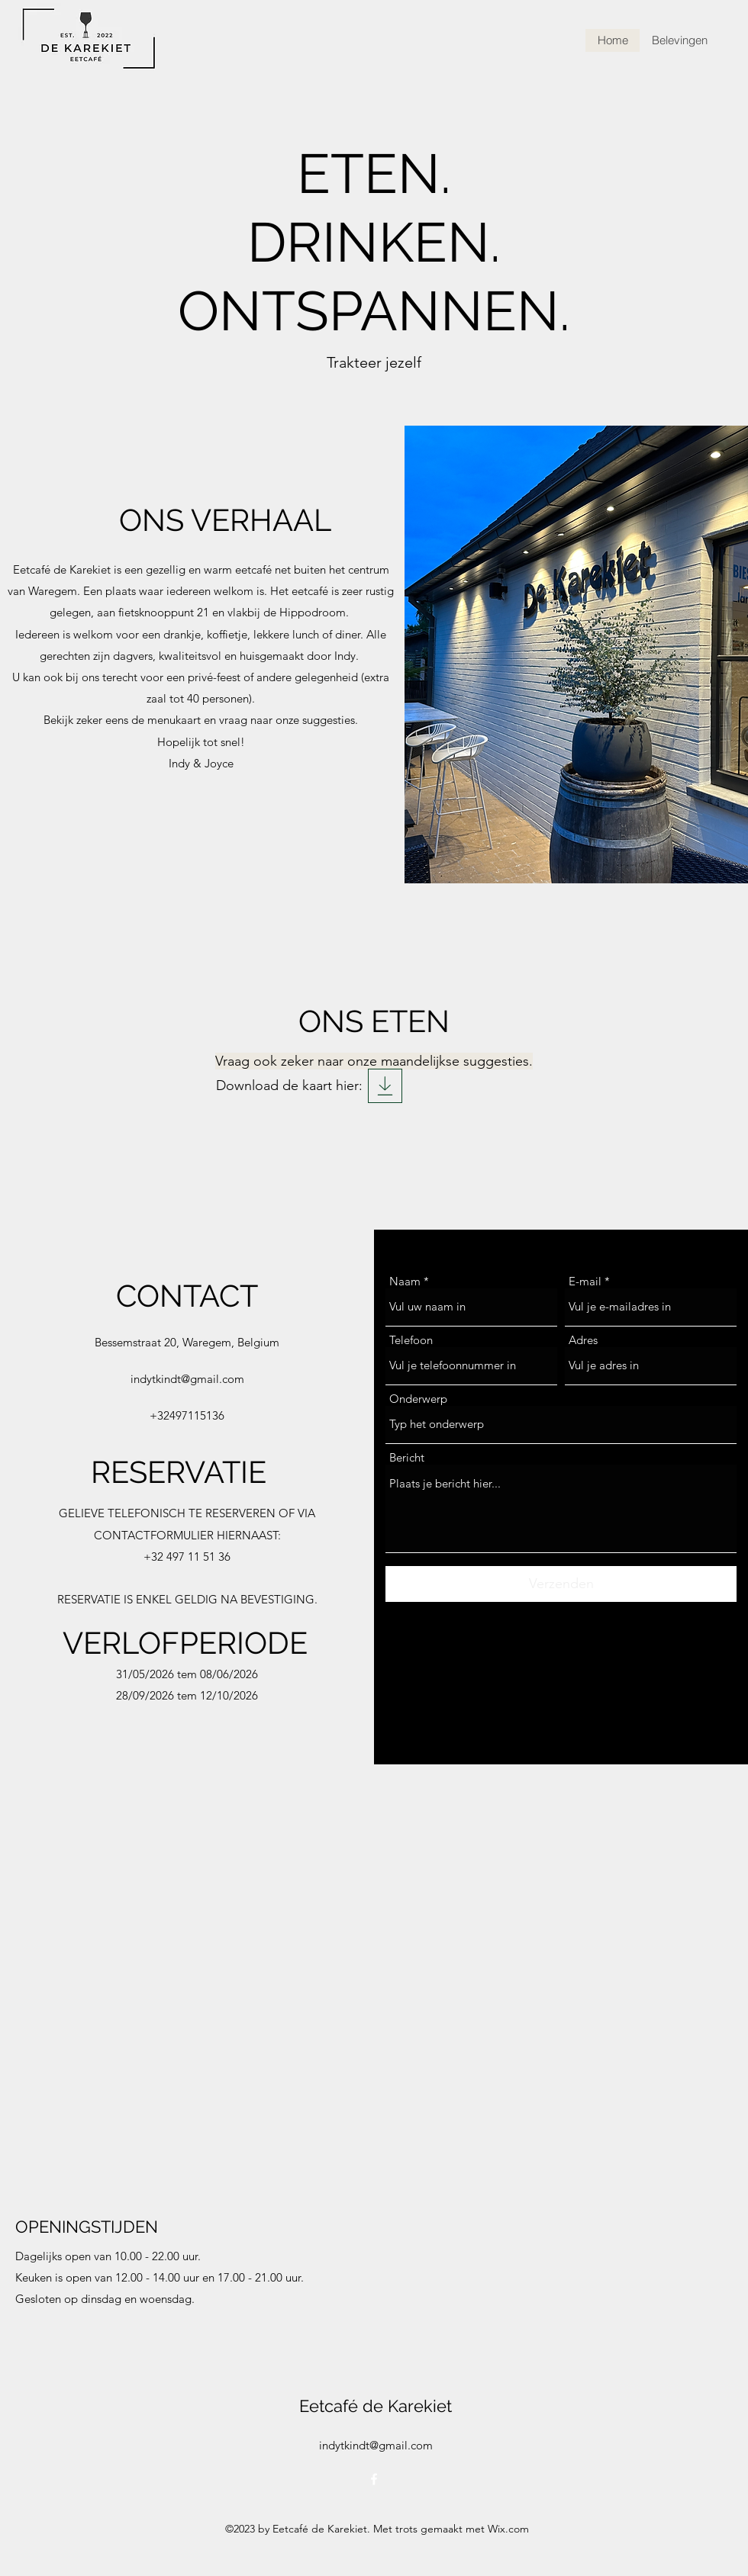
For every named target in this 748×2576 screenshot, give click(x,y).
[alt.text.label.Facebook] (374, 2479)
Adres (583, 1340)
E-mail (585, 1281)
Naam (405, 1281)
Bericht (406, 1457)
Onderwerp (418, 1398)
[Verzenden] (561, 1584)
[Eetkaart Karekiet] (385, 1086)
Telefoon (411, 1340)
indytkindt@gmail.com (187, 1379)
